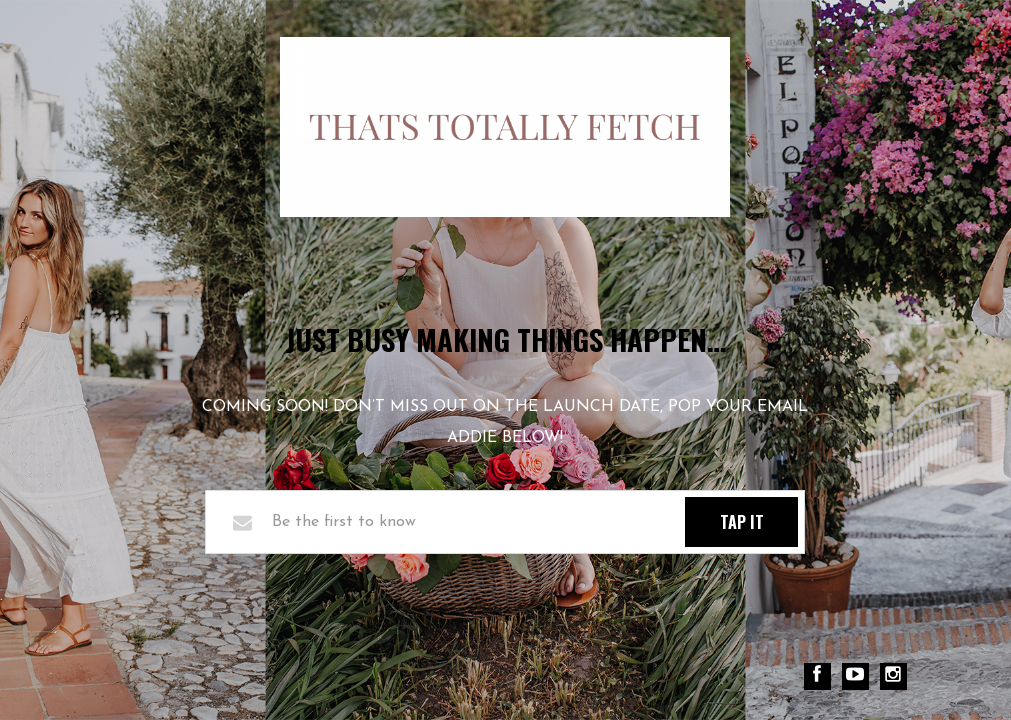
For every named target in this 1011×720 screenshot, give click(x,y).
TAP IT (742, 522)
